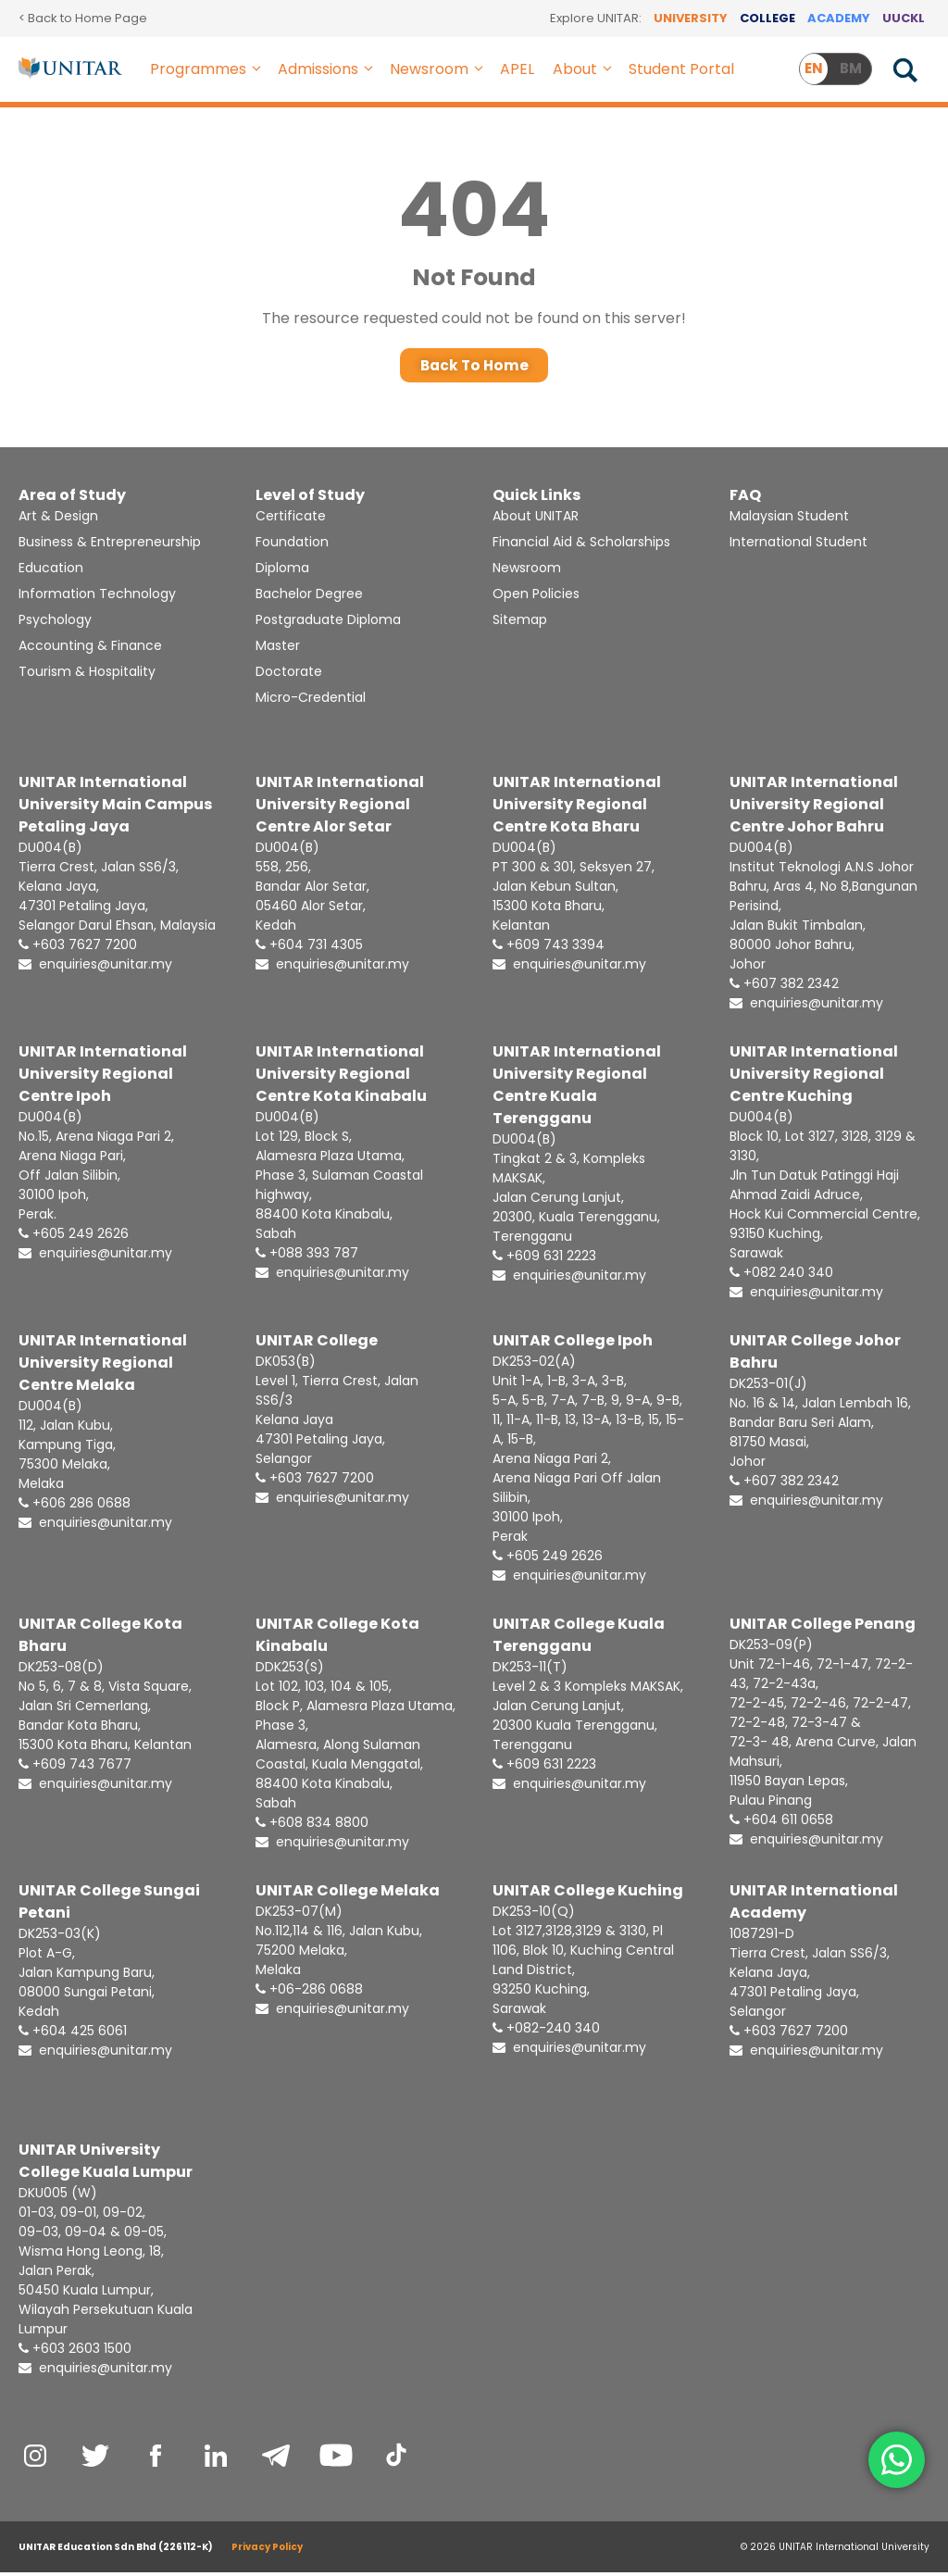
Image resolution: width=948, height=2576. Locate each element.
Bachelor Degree (309, 597)
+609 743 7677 (75, 1767)
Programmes (209, 69)
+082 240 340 (781, 1276)
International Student (798, 545)
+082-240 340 (546, 2031)
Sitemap (520, 623)
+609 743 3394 (549, 948)
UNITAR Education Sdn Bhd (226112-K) (116, 2550)
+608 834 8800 (312, 1826)
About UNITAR (536, 519)
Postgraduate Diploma (328, 623)
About (586, 69)
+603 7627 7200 (78, 948)
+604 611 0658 (781, 1823)
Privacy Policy (267, 2550)
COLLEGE (767, 18)
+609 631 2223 (544, 1259)
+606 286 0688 (75, 1506)
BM (851, 68)
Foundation (292, 545)
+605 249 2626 (74, 1237)
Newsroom (440, 69)
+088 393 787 (307, 1256)
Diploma (282, 571)
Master (278, 649)
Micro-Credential (311, 701)
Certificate (291, 519)
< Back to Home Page (83, 18)
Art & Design (58, 519)
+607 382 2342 (784, 987)
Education (51, 571)
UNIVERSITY (691, 18)
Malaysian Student (789, 519)
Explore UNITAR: (596, 18)
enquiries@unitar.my (95, 967)
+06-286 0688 (309, 1992)
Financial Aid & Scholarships (581, 545)
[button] (257, 69)
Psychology (55, 623)
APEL (517, 69)
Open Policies (536, 597)
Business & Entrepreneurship (110, 545)
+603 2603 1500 (75, 2352)
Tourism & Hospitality (87, 675)
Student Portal (681, 69)
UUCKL (903, 18)
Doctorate (289, 675)
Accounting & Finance (90, 649)
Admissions (329, 69)
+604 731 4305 (309, 948)
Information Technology (97, 597)
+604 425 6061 (73, 2034)
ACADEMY (838, 18)
